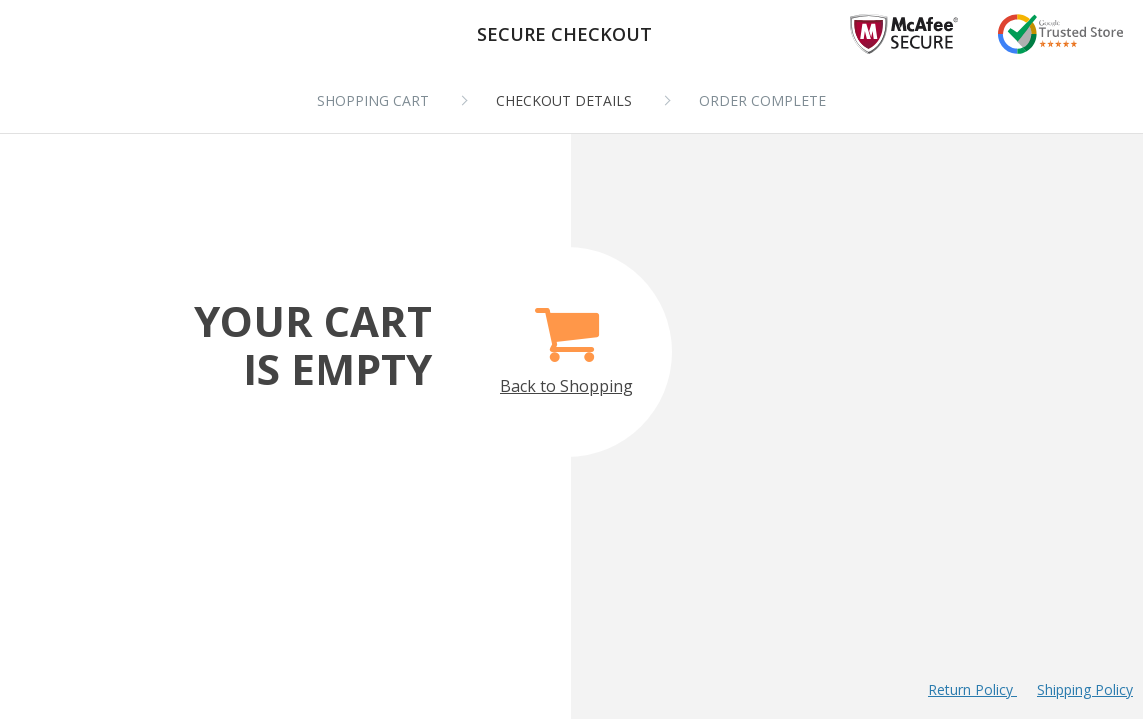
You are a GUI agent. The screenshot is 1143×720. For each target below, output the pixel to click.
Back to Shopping (566, 339)
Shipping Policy (1085, 689)
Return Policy (972, 689)
